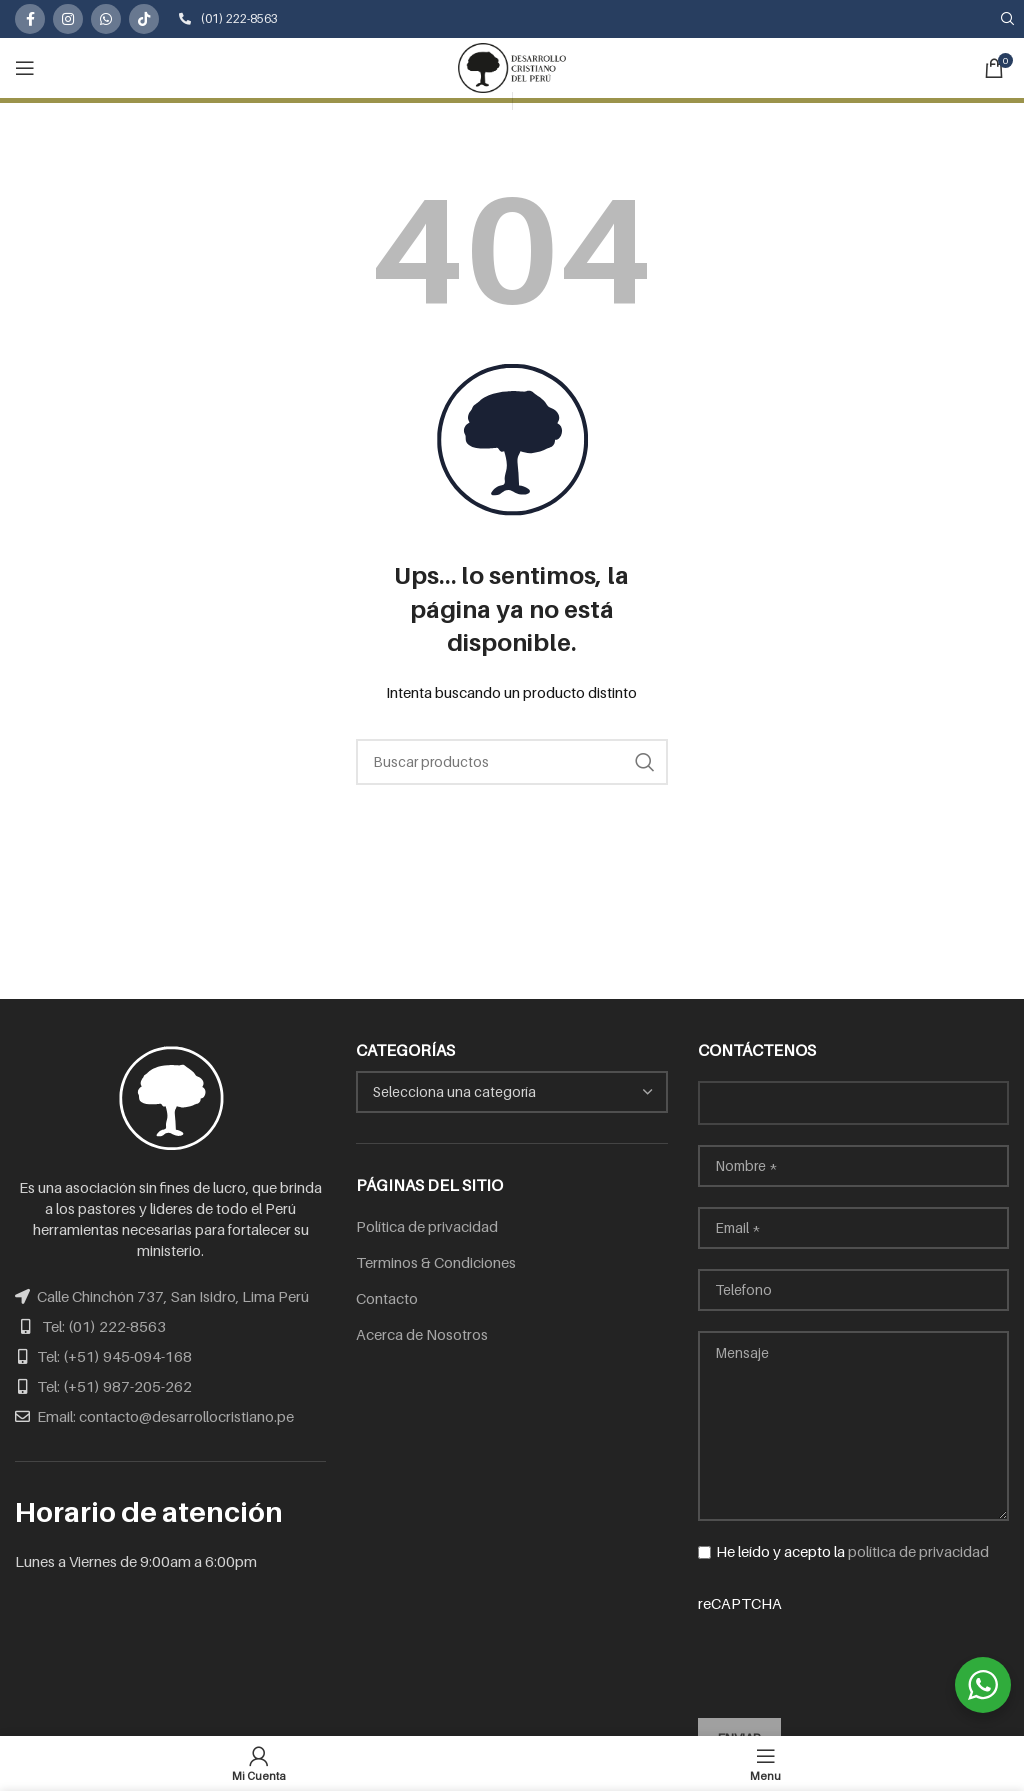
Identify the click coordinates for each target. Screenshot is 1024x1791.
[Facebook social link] (30, 19)
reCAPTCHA (853, 1643)
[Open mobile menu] (25, 68)
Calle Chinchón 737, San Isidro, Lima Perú (173, 1296)
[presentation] (850, 1653)
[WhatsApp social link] (106, 19)
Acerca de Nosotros (422, 1334)
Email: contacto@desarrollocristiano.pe (165, 1416)
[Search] (511, 762)
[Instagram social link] (68, 19)
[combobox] (511, 1092)
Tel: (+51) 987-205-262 (114, 1386)
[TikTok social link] (144, 19)
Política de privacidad (427, 1226)
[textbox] (454, 1091)
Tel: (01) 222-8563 (104, 1326)
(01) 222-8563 (228, 18)
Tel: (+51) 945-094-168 (114, 1356)
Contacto (387, 1298)
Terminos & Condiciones (436, 1262)
